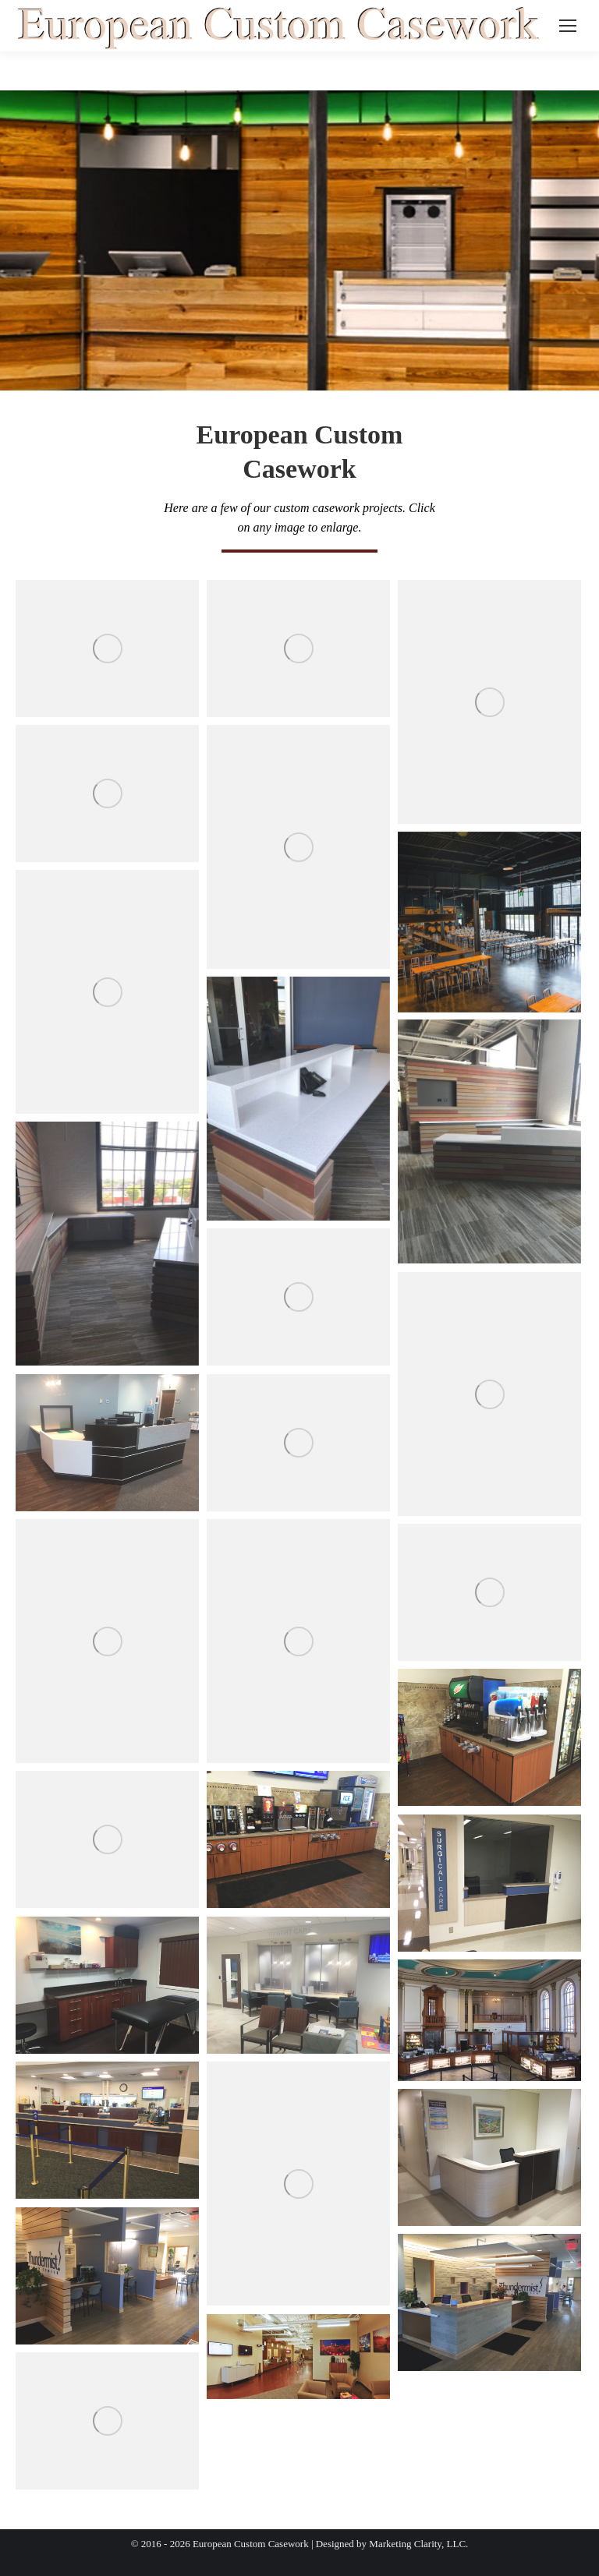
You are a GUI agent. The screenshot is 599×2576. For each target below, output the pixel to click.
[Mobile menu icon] (567, 25)
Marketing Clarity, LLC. (418, 2543)
